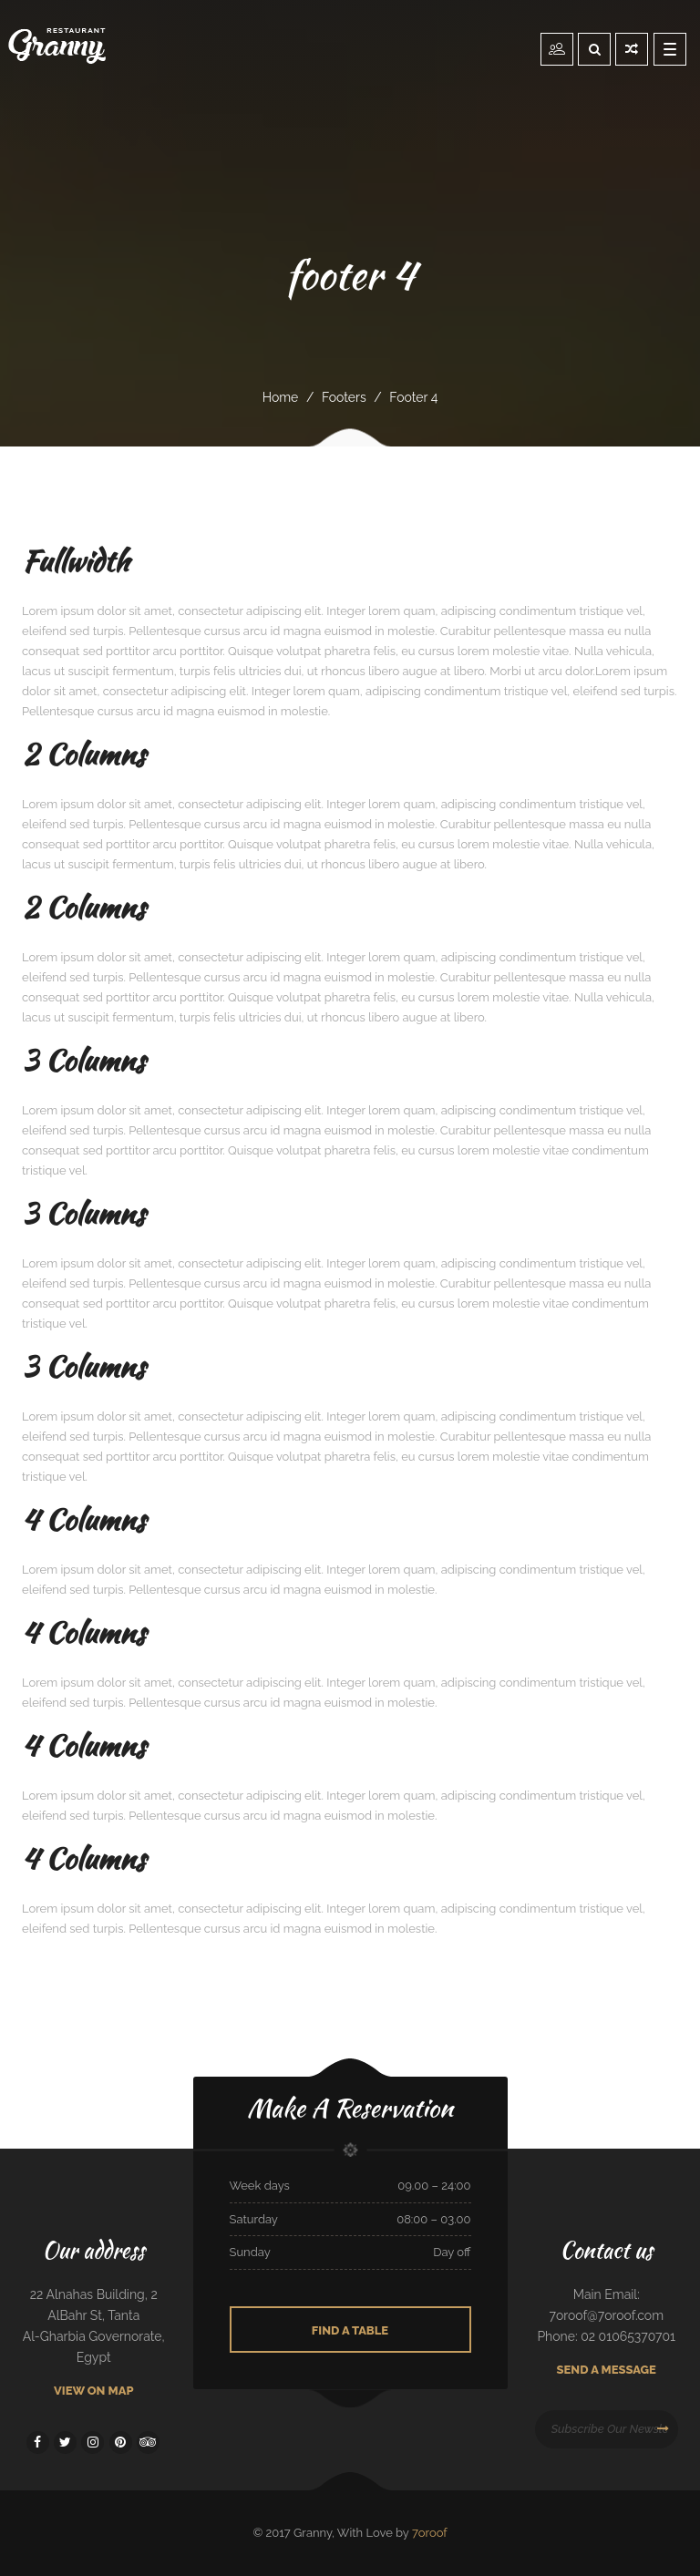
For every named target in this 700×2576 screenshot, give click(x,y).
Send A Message (606, 2369)
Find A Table (350, 2330)
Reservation (556, 48)
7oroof (430, 2533)
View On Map (94, 2390)
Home (280, 397)
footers (344, 397)
